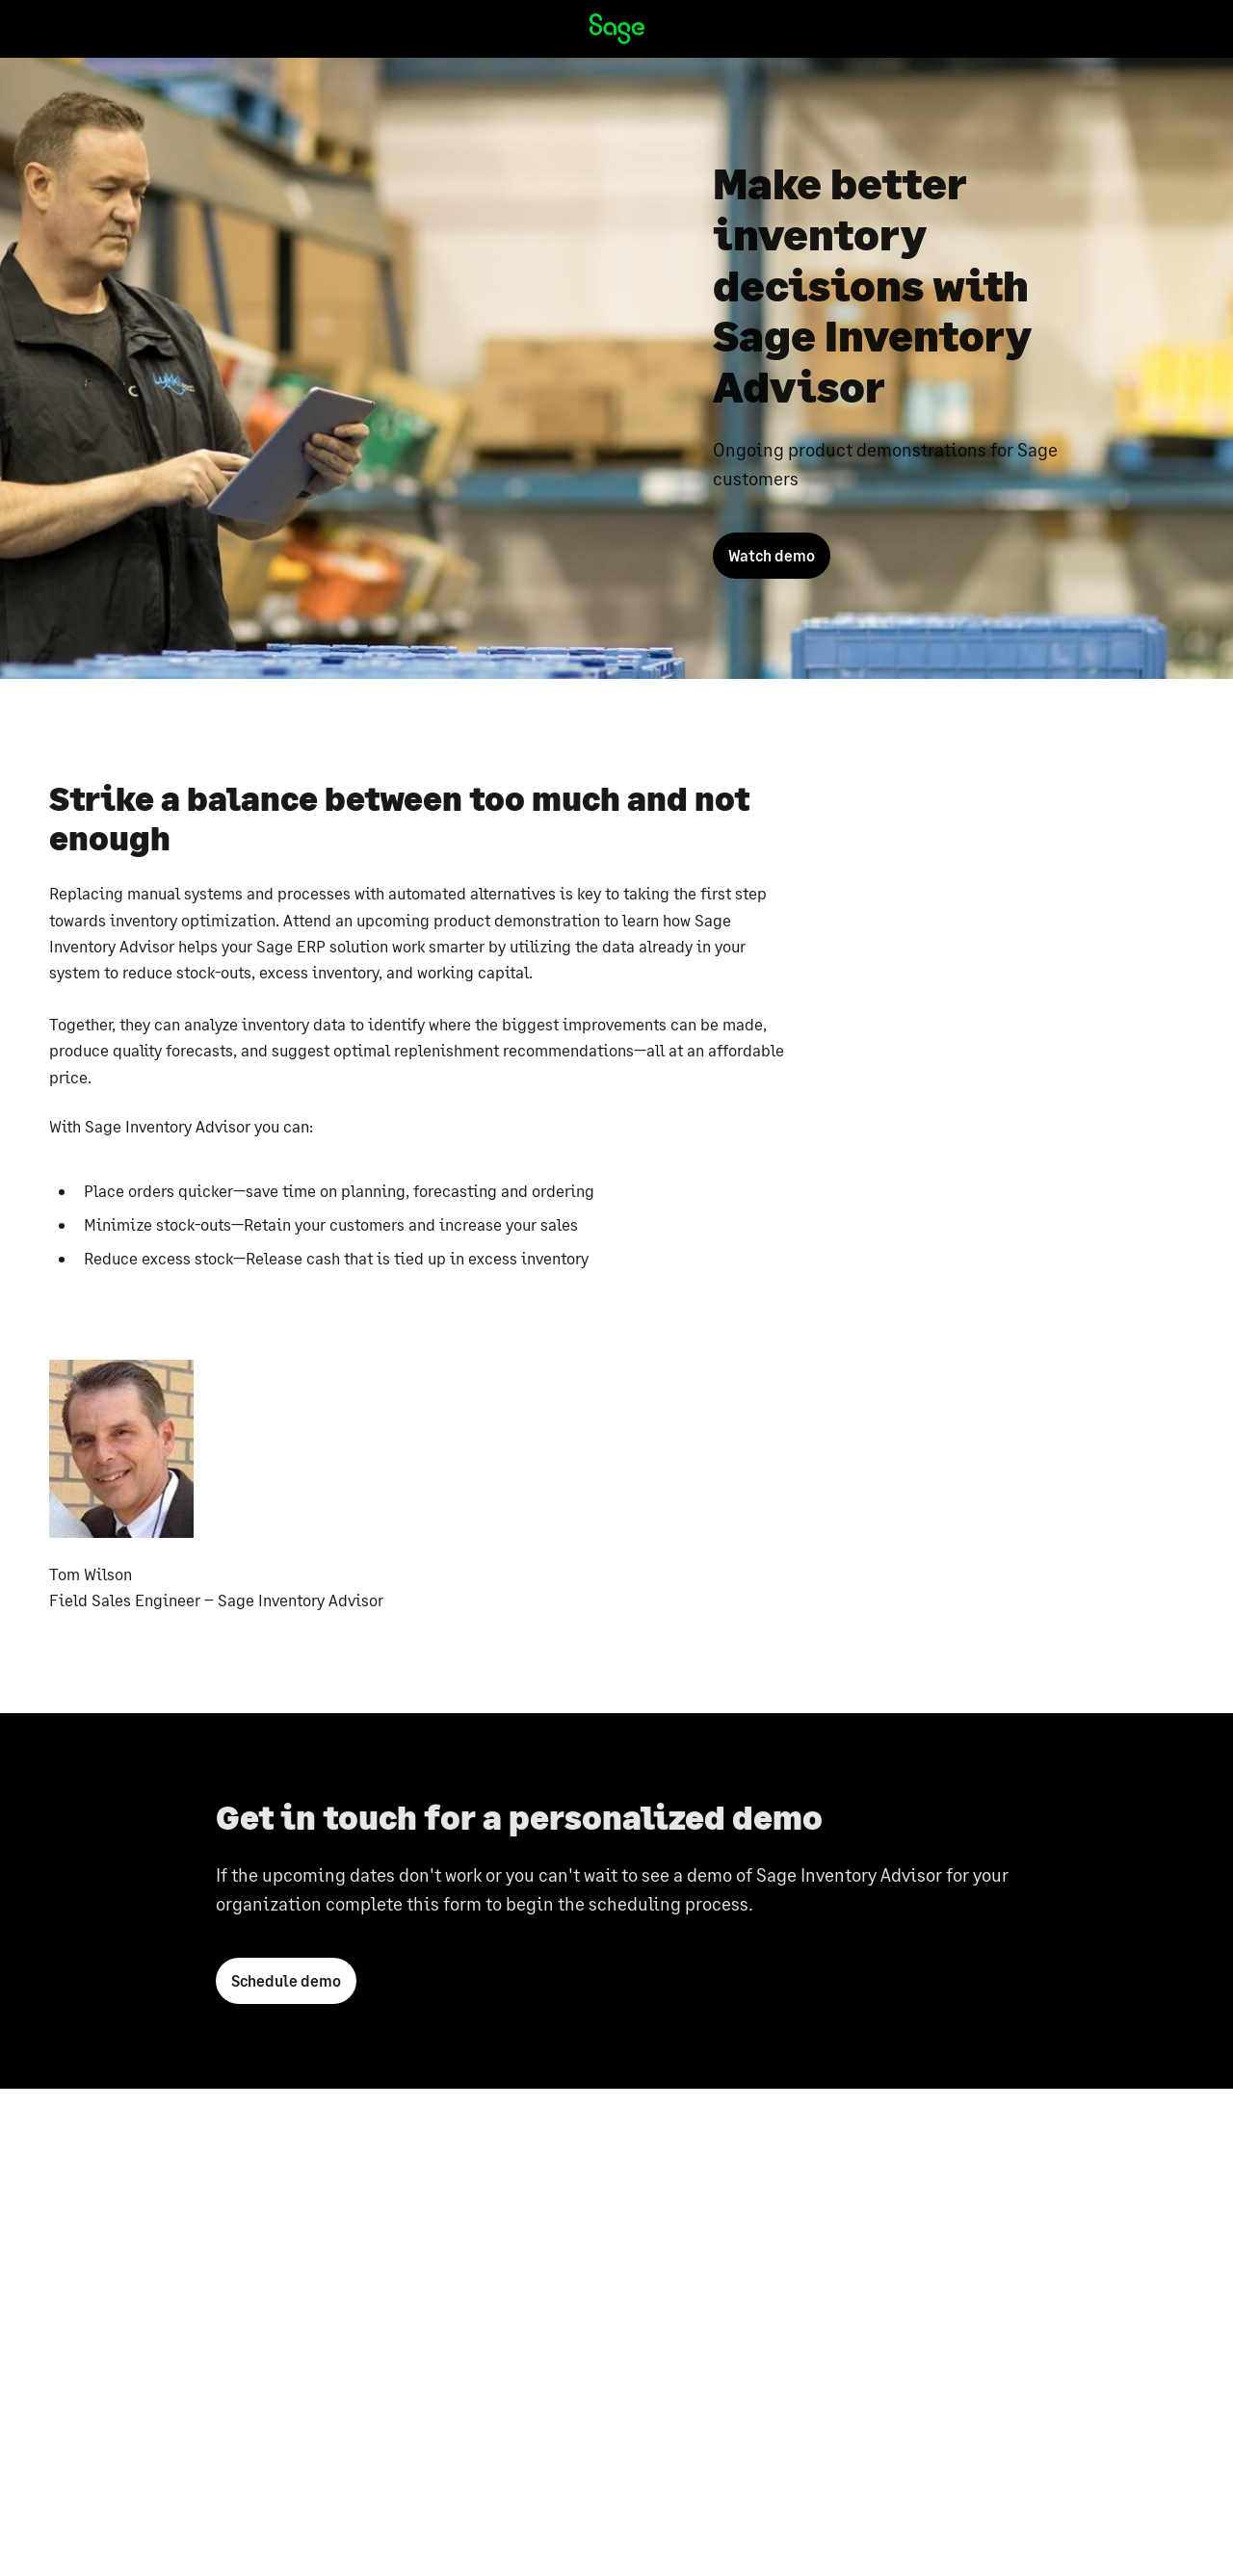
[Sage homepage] (616, 29)
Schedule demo (286, 1986)
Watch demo (771, 555)
